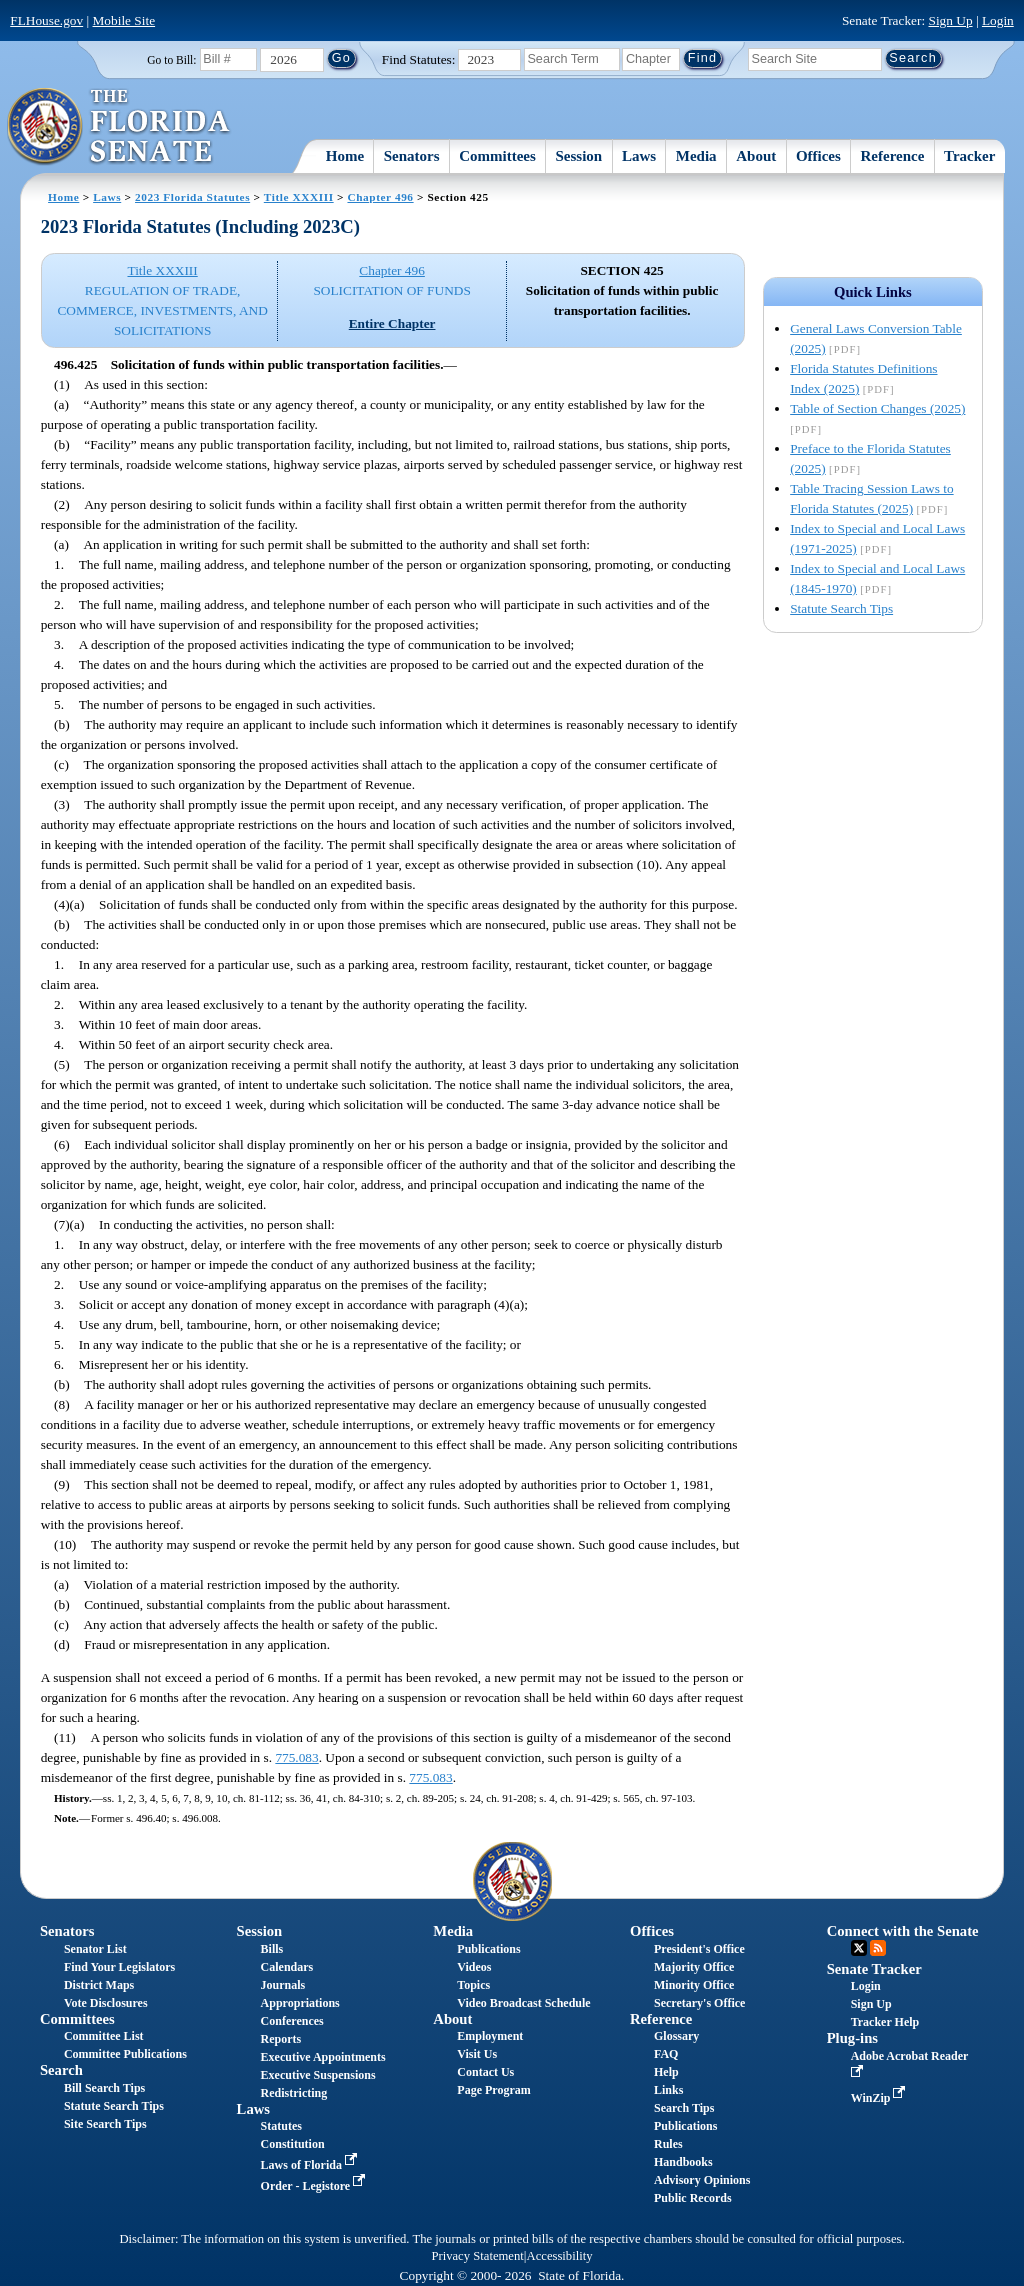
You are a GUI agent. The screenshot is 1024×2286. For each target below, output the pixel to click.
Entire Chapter (392, 323)
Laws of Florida (311, 2165)
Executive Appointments (323, 2057)
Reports (281, 2039)
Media (696, 156)
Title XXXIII (299, 197)
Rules (668, 2144)
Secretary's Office (699, 2003)
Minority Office (694, 1985)
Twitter (859, 1948)
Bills (272, 1949)
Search (61, 2070)
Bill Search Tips (104, 2088)
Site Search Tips (105, 2124)
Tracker (969, 156)
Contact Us (485, 2072)
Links (668, 2090)
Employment (490, 2036)
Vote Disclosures (106, 2003)
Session (579, 156)
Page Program (493, 2090)
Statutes (281, 2126)
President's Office (699, 1949)
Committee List (104, 2036)
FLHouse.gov (46, 20)
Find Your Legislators (119, 1967)
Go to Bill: (171, 60)
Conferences (292, 2021)
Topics (473, 1985)
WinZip (880, 2098)
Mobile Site (124, 20)
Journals (283, 1985)
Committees (497, 156)
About (756, 156)
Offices (818, 156)
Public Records (693, 2198)
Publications (488, 1949)
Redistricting (294, 2093)
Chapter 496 (380, 197)
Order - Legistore (315, 2186)
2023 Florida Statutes (192, 197)
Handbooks (683, 2162)
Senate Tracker (874, 1969)
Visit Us (477, 2054)
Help (666, 2072)
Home (345, 156)
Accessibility (560, 2256)
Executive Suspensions (318, 2075)
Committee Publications (125, 2054)
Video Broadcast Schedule (523, 2003)
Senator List (95, 1949)
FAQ (666, 2054)
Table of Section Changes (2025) (877, 408)
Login (998, 20)
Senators (412, 156)
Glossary (676, 2036)
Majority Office (694, 1967)
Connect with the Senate (903, 1931)
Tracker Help (885, 2022)
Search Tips (684, 2108)
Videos (474, 1967)
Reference (893, 156)
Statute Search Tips (841, 608)
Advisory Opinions (702, 2180)
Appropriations (300, 2003)
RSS (878, 1948)
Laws (639, 156)
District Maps (99, 1985)
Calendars (287, 1967)
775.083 (296, 1757)
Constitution (293, 2144)
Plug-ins (852, 2038)
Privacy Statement (477, 2256)
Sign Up (951, 20)
